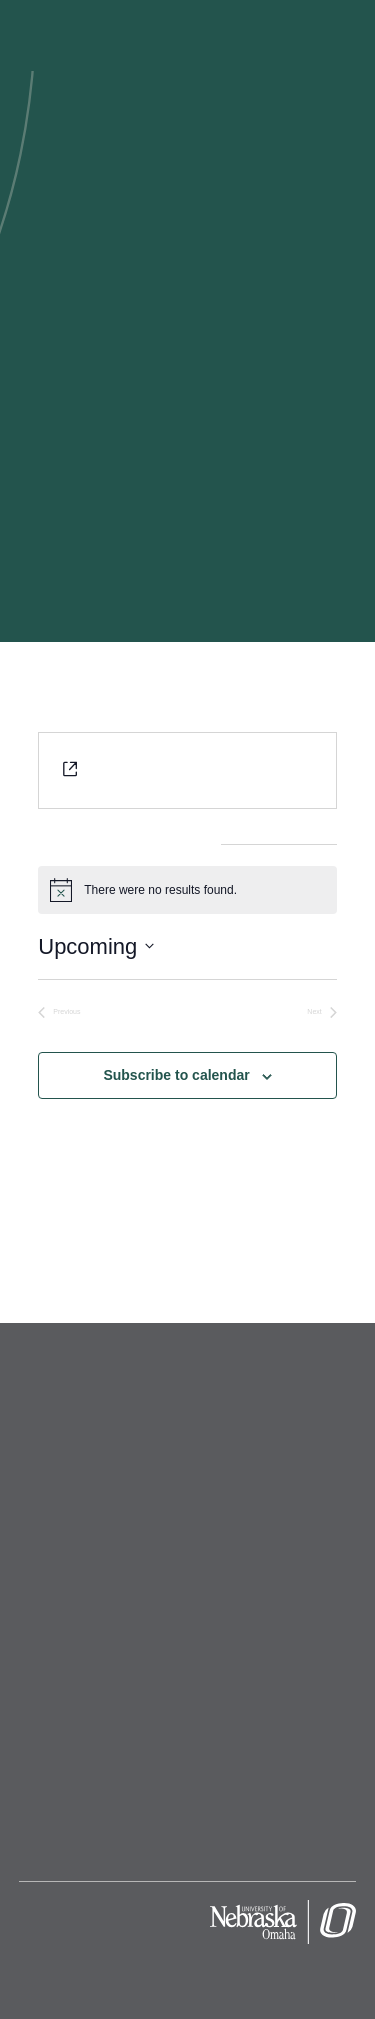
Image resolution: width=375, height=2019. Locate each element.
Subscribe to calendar (176, 1075)
